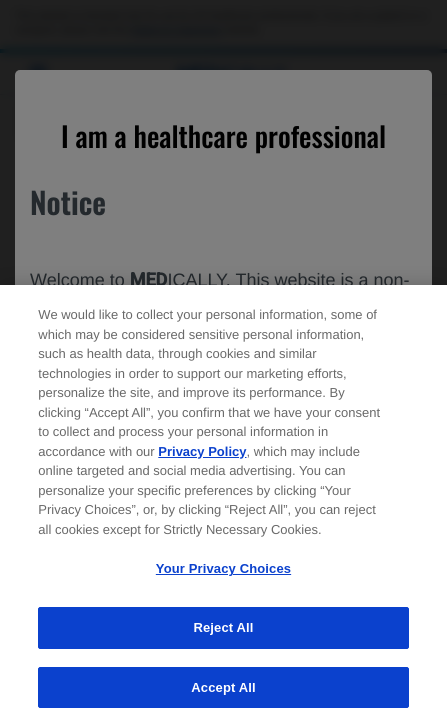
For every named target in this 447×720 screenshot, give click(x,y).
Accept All (223, 696)
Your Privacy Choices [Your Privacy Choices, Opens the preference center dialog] (223, 578)
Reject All (223, 636)
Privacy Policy (202, 460)
